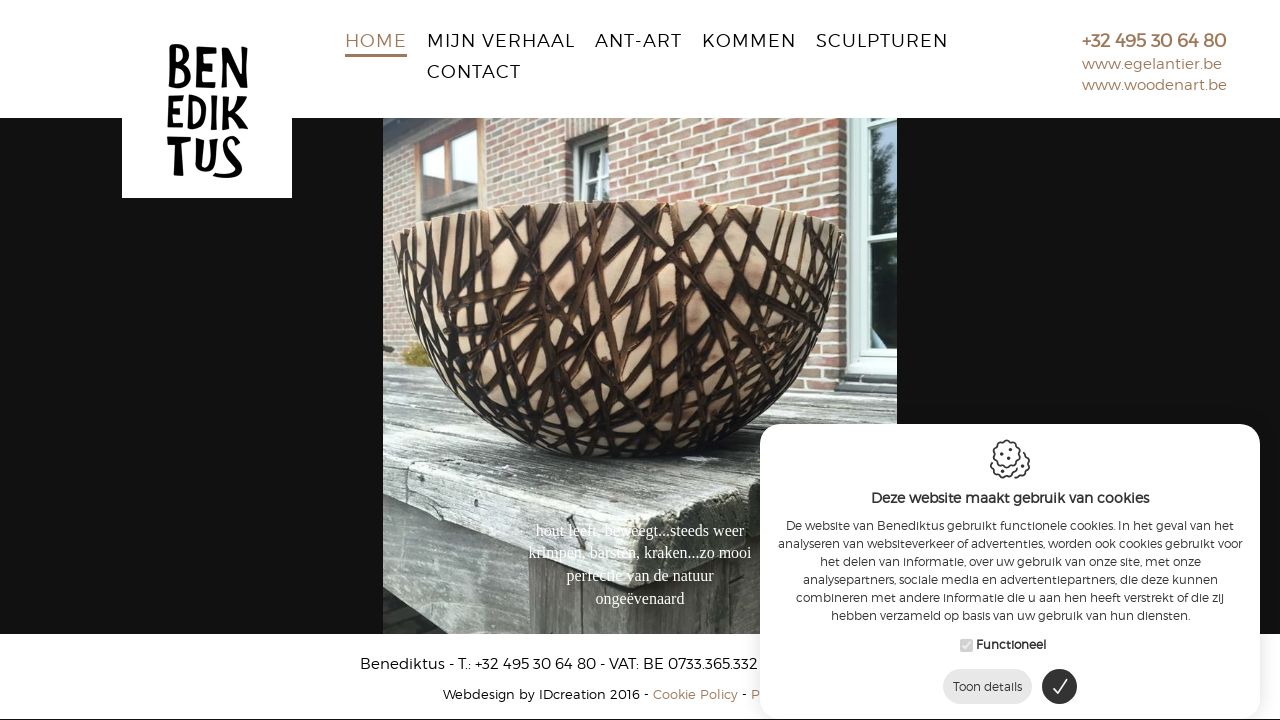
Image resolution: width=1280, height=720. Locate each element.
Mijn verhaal (501, 42)
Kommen (749, 42)
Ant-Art (638, 42)
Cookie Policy (695, 694)
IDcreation (524, 694)
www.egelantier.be (1152, 64)
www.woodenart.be (1154, 85)
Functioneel (1011, 637)
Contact (474, 73)
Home (376, 42)
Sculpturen (882, 42)
